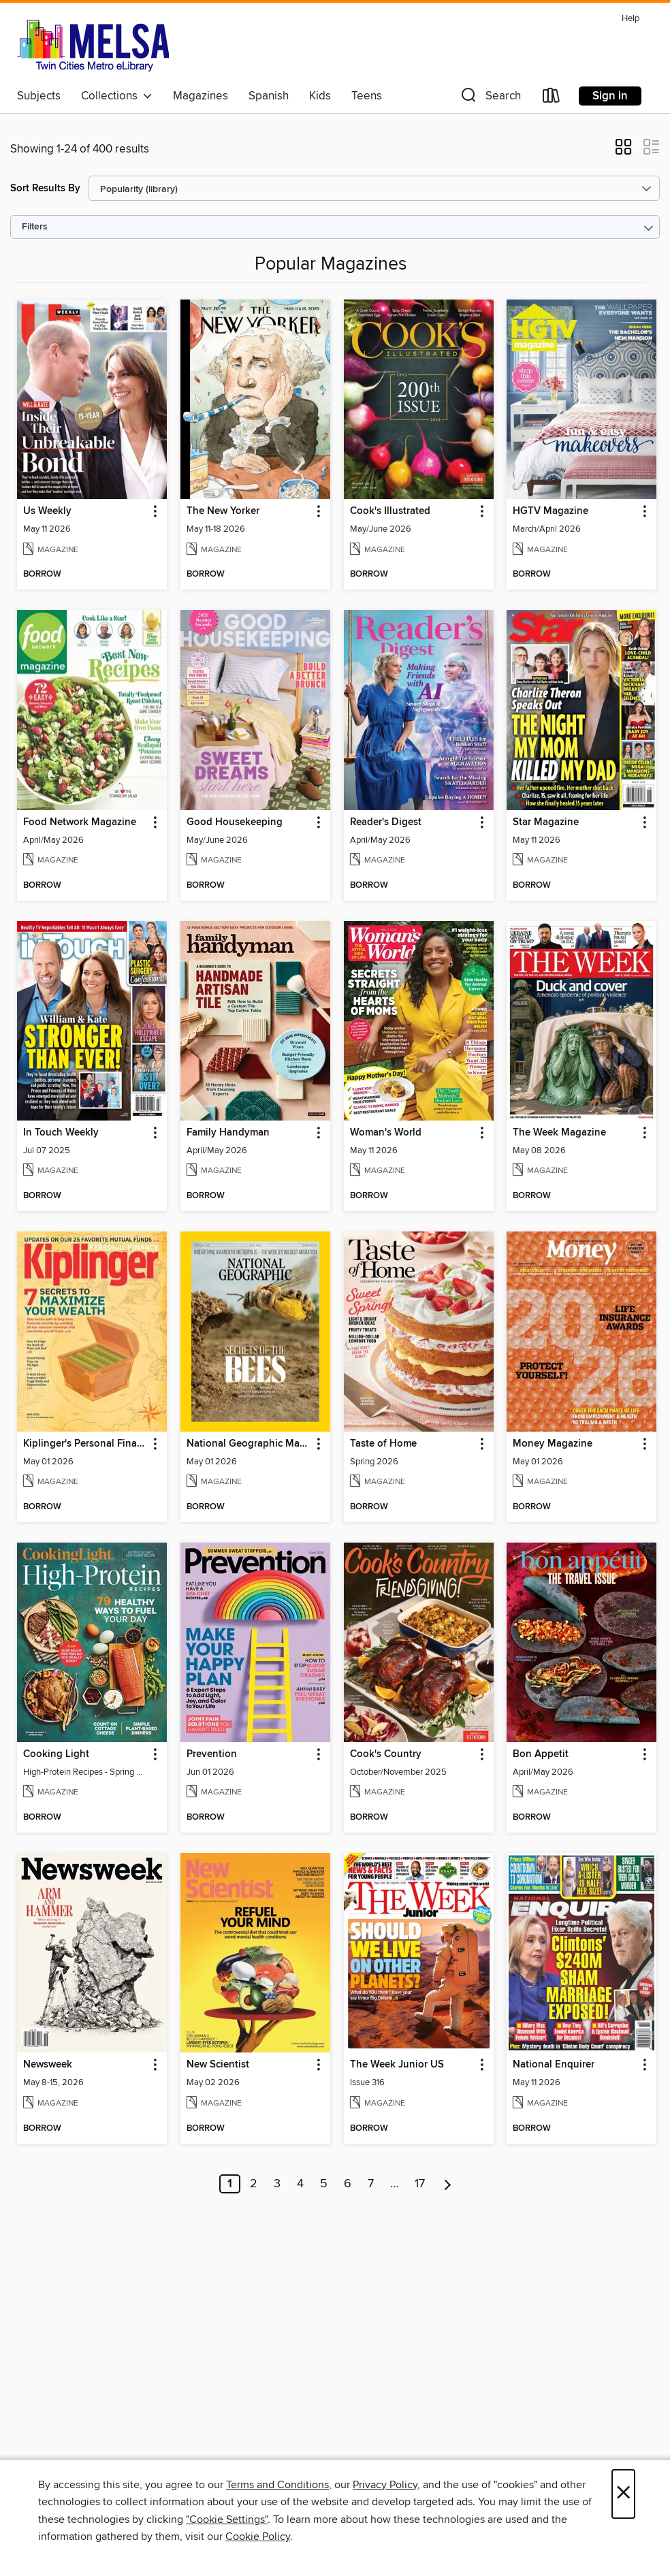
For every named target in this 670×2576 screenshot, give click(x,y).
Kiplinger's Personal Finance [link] (85, 1444)
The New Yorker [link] (223, 511)
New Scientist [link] (218, 2065)
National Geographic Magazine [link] (249, 1444)
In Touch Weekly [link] (61, 1133)
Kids (320, 95)
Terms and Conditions (277, 2485)
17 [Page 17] (420, 2183)
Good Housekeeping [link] (235, 822)
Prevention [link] (212, 1754)
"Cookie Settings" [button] (227, 2519)
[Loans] (551, 98)
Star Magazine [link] (546, 822)
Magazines (200, 95)
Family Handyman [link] (228, 1133)
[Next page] (447, 2184)
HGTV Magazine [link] (550, 511)
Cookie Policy (257, 2536)
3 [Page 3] (277, 2183)
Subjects (39, 95)
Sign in (610, 95)
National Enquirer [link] (553, 2065)
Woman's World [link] (385, 1133)
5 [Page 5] (324, 2183)
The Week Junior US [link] (397, 2065)
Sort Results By (45, 188)
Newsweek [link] (47, 2065)
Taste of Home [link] (383, 1444)
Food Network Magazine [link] (79, 822)
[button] (489, 98)
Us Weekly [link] (47, 511)
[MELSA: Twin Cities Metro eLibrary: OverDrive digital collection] (93, 45)
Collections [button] (117, 95)
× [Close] (623, 2494)
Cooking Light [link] (56, 1754)
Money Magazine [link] (552, 1444)
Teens (366, 95)
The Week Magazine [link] (559, 1133)
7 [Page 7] (371, 2183)
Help (630, 19)
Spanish (269, 95)
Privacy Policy (385, 2485)
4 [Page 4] (300, 2183)
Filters (35, 227)
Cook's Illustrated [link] (390, 511)
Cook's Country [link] (385, 1754)
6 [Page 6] (347, 2183)
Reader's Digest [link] (385, 822)
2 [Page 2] (253, 2183)
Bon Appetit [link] (541, 1754)
